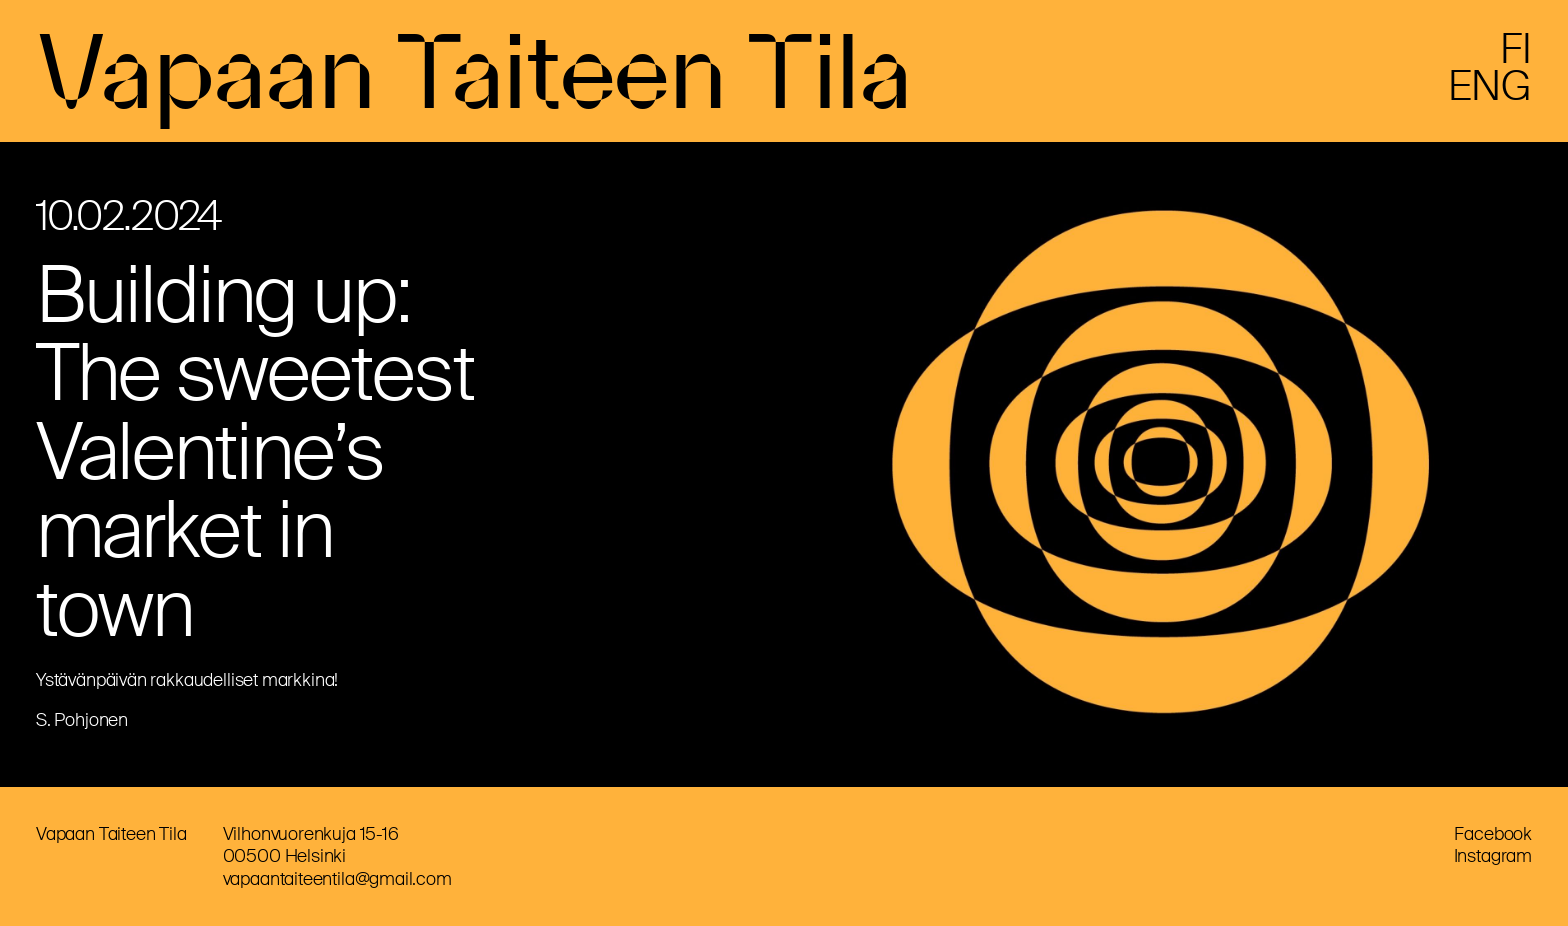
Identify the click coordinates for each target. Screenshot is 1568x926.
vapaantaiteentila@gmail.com (337, 879)
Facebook (1493, 834)
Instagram (1493, 856)
